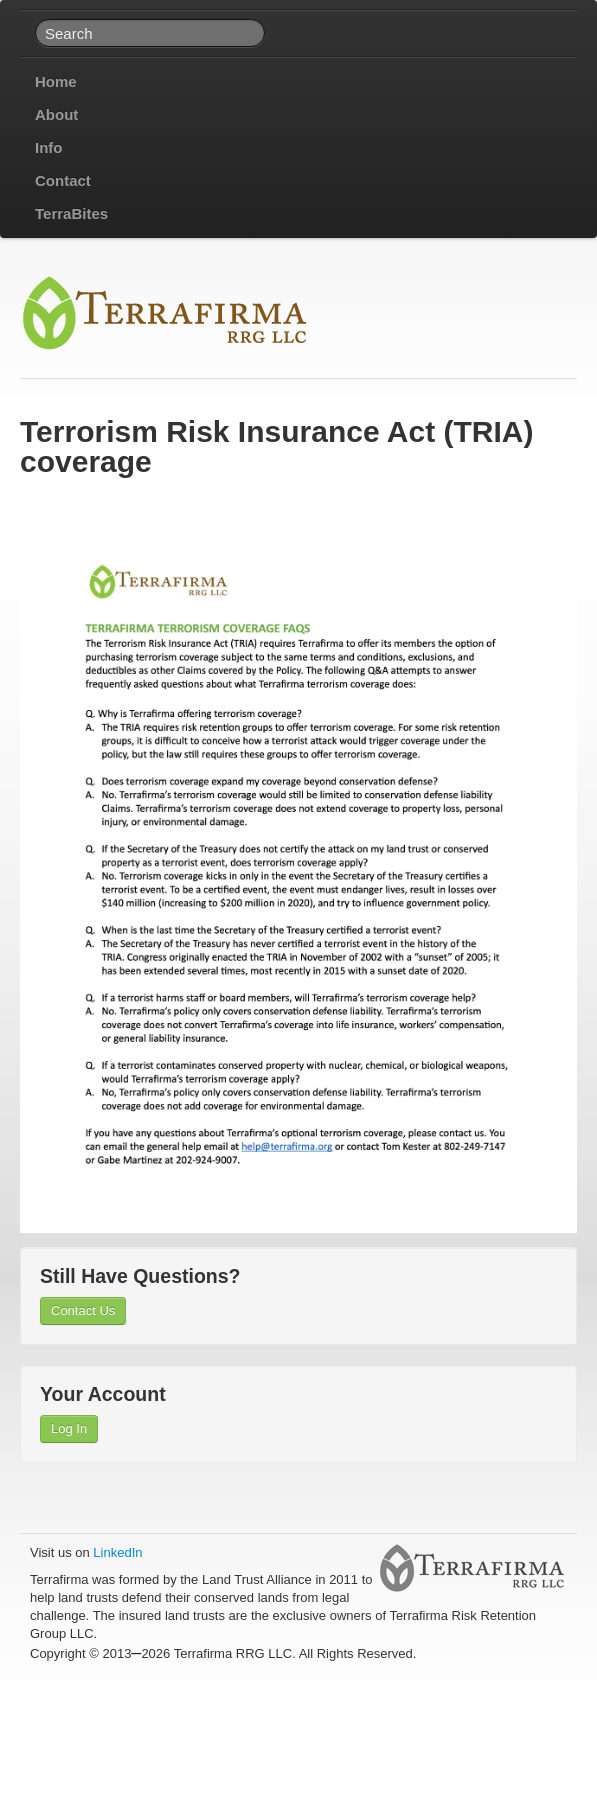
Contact (63, 180)
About (56, 114)
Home (56, 81)
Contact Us (83, 1310)
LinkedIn (117, 1552)
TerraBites (71, 213)
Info (49, 147)
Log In (69, 1428)
